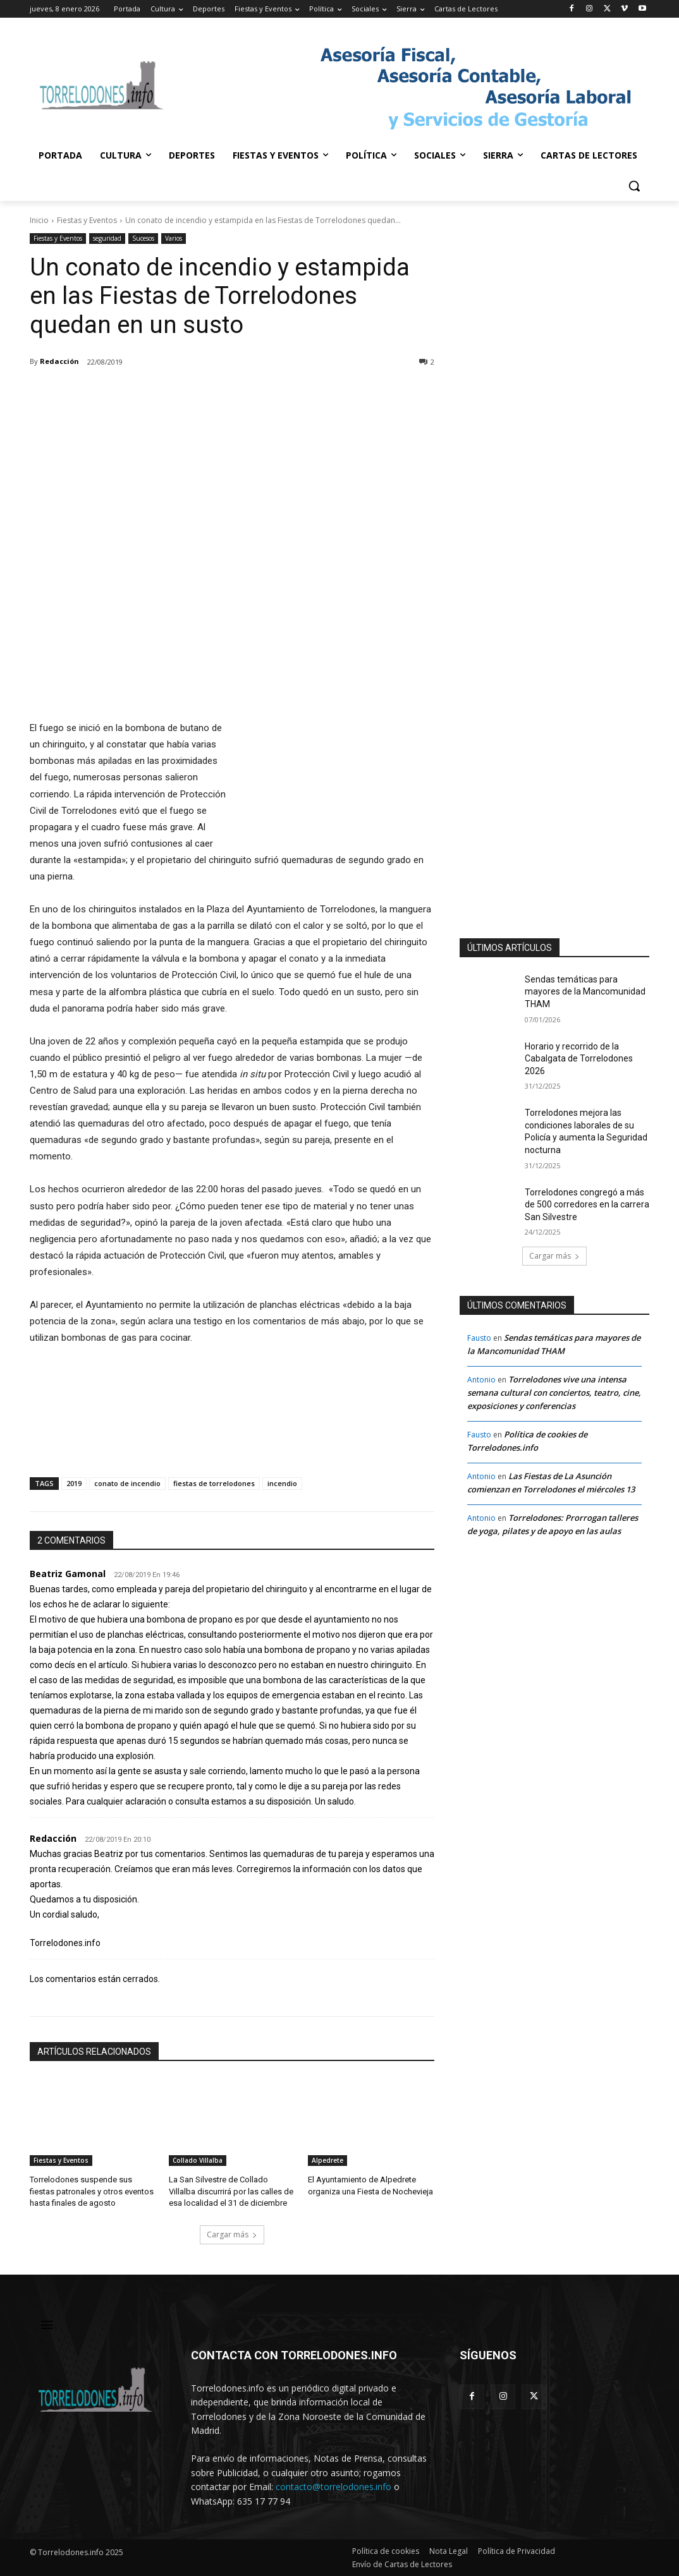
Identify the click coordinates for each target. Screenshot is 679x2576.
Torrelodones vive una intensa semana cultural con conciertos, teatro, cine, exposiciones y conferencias (554, 1393)
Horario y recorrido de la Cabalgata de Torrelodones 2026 (579, 1058)
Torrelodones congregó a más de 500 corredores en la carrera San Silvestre (587, 1204)
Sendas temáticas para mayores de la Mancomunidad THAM (585, 991)
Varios (173, 238)
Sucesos (143, 238)
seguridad (107, 238)
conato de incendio (127, 1483)
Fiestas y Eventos (87, 220)
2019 (74, 1483)
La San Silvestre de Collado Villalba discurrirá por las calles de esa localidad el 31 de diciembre (231, 2191)
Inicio (39, 220)
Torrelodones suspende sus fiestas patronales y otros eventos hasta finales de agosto (92, 2191)
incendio (282, 1483)
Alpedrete (327, 2160)
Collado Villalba (198, 2160)
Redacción (59, 361)
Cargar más (232, 2234)
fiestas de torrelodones (214, 1483)
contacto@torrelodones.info (333, 2486)
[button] (634, 186)
